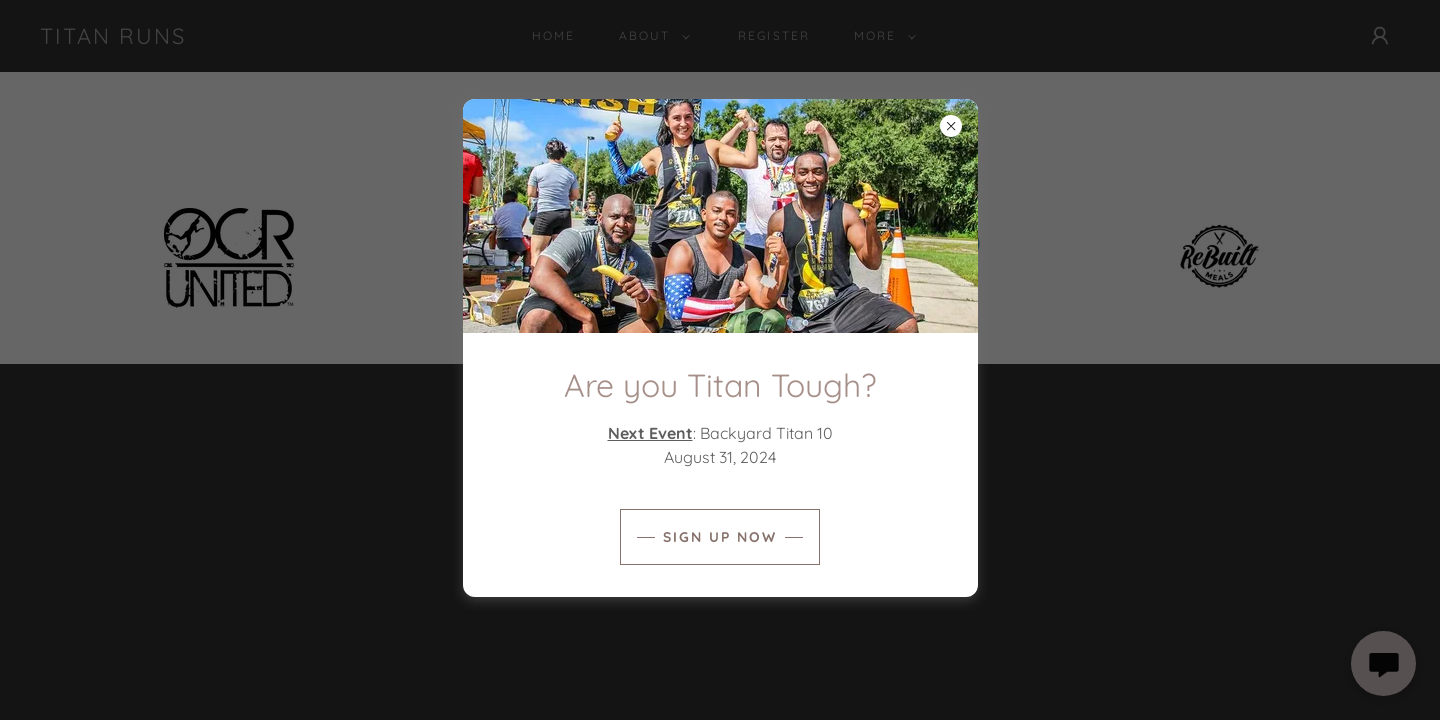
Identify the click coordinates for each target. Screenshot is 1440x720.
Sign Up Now (720, 537)
